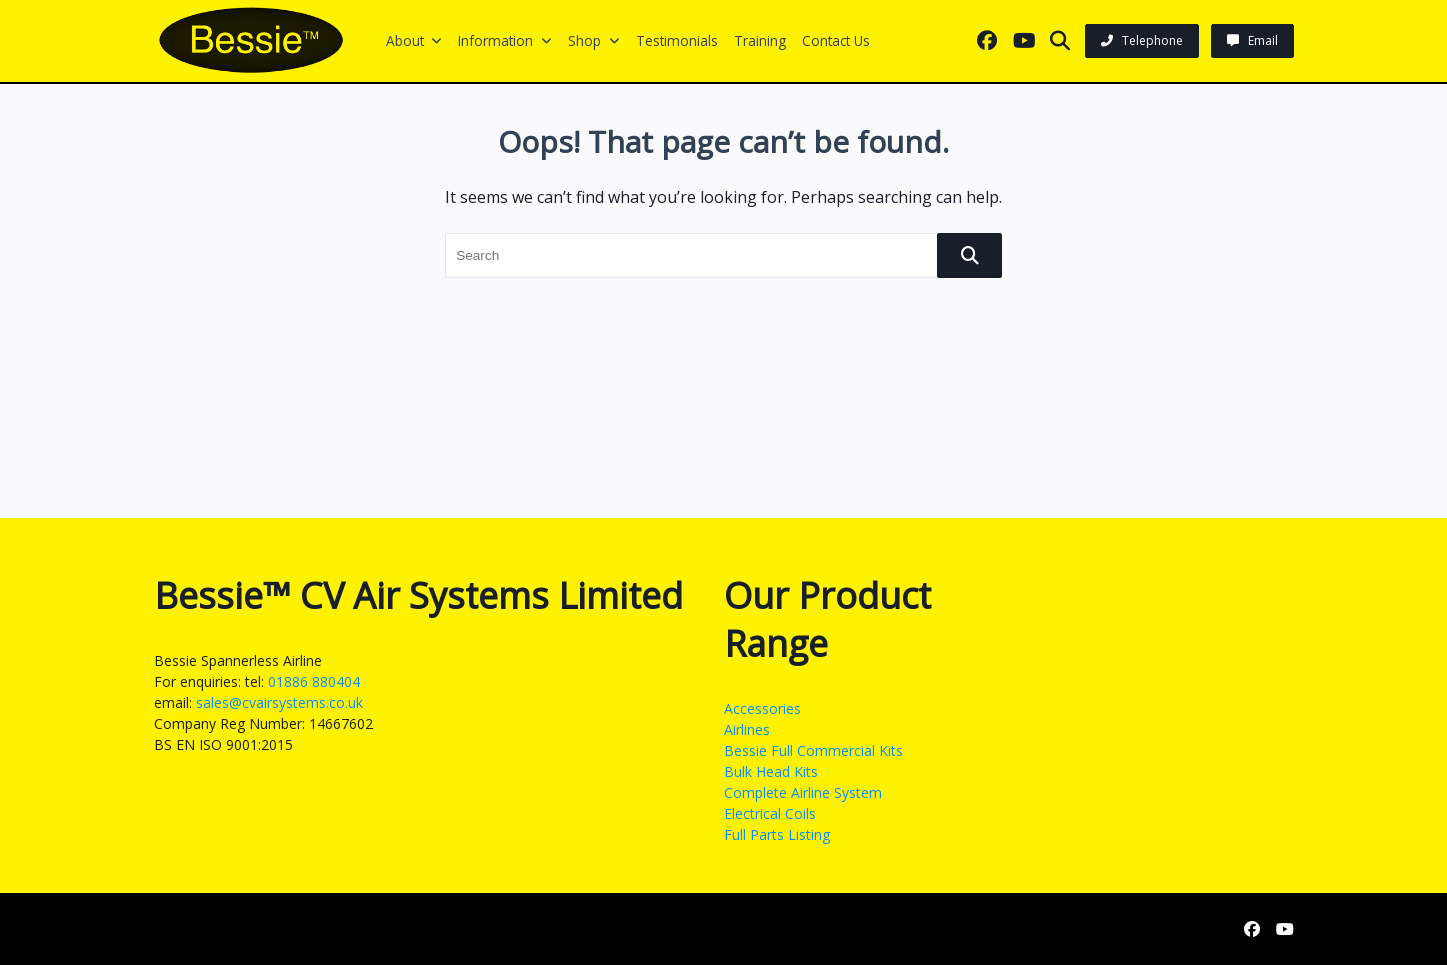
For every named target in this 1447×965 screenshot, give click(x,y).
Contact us (836, 40)
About (414, 40)
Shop (594, 40)
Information (505, 40)
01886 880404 (314, 681)
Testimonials (677, 40)
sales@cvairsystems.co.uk (279, 702)
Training (760, 40)
